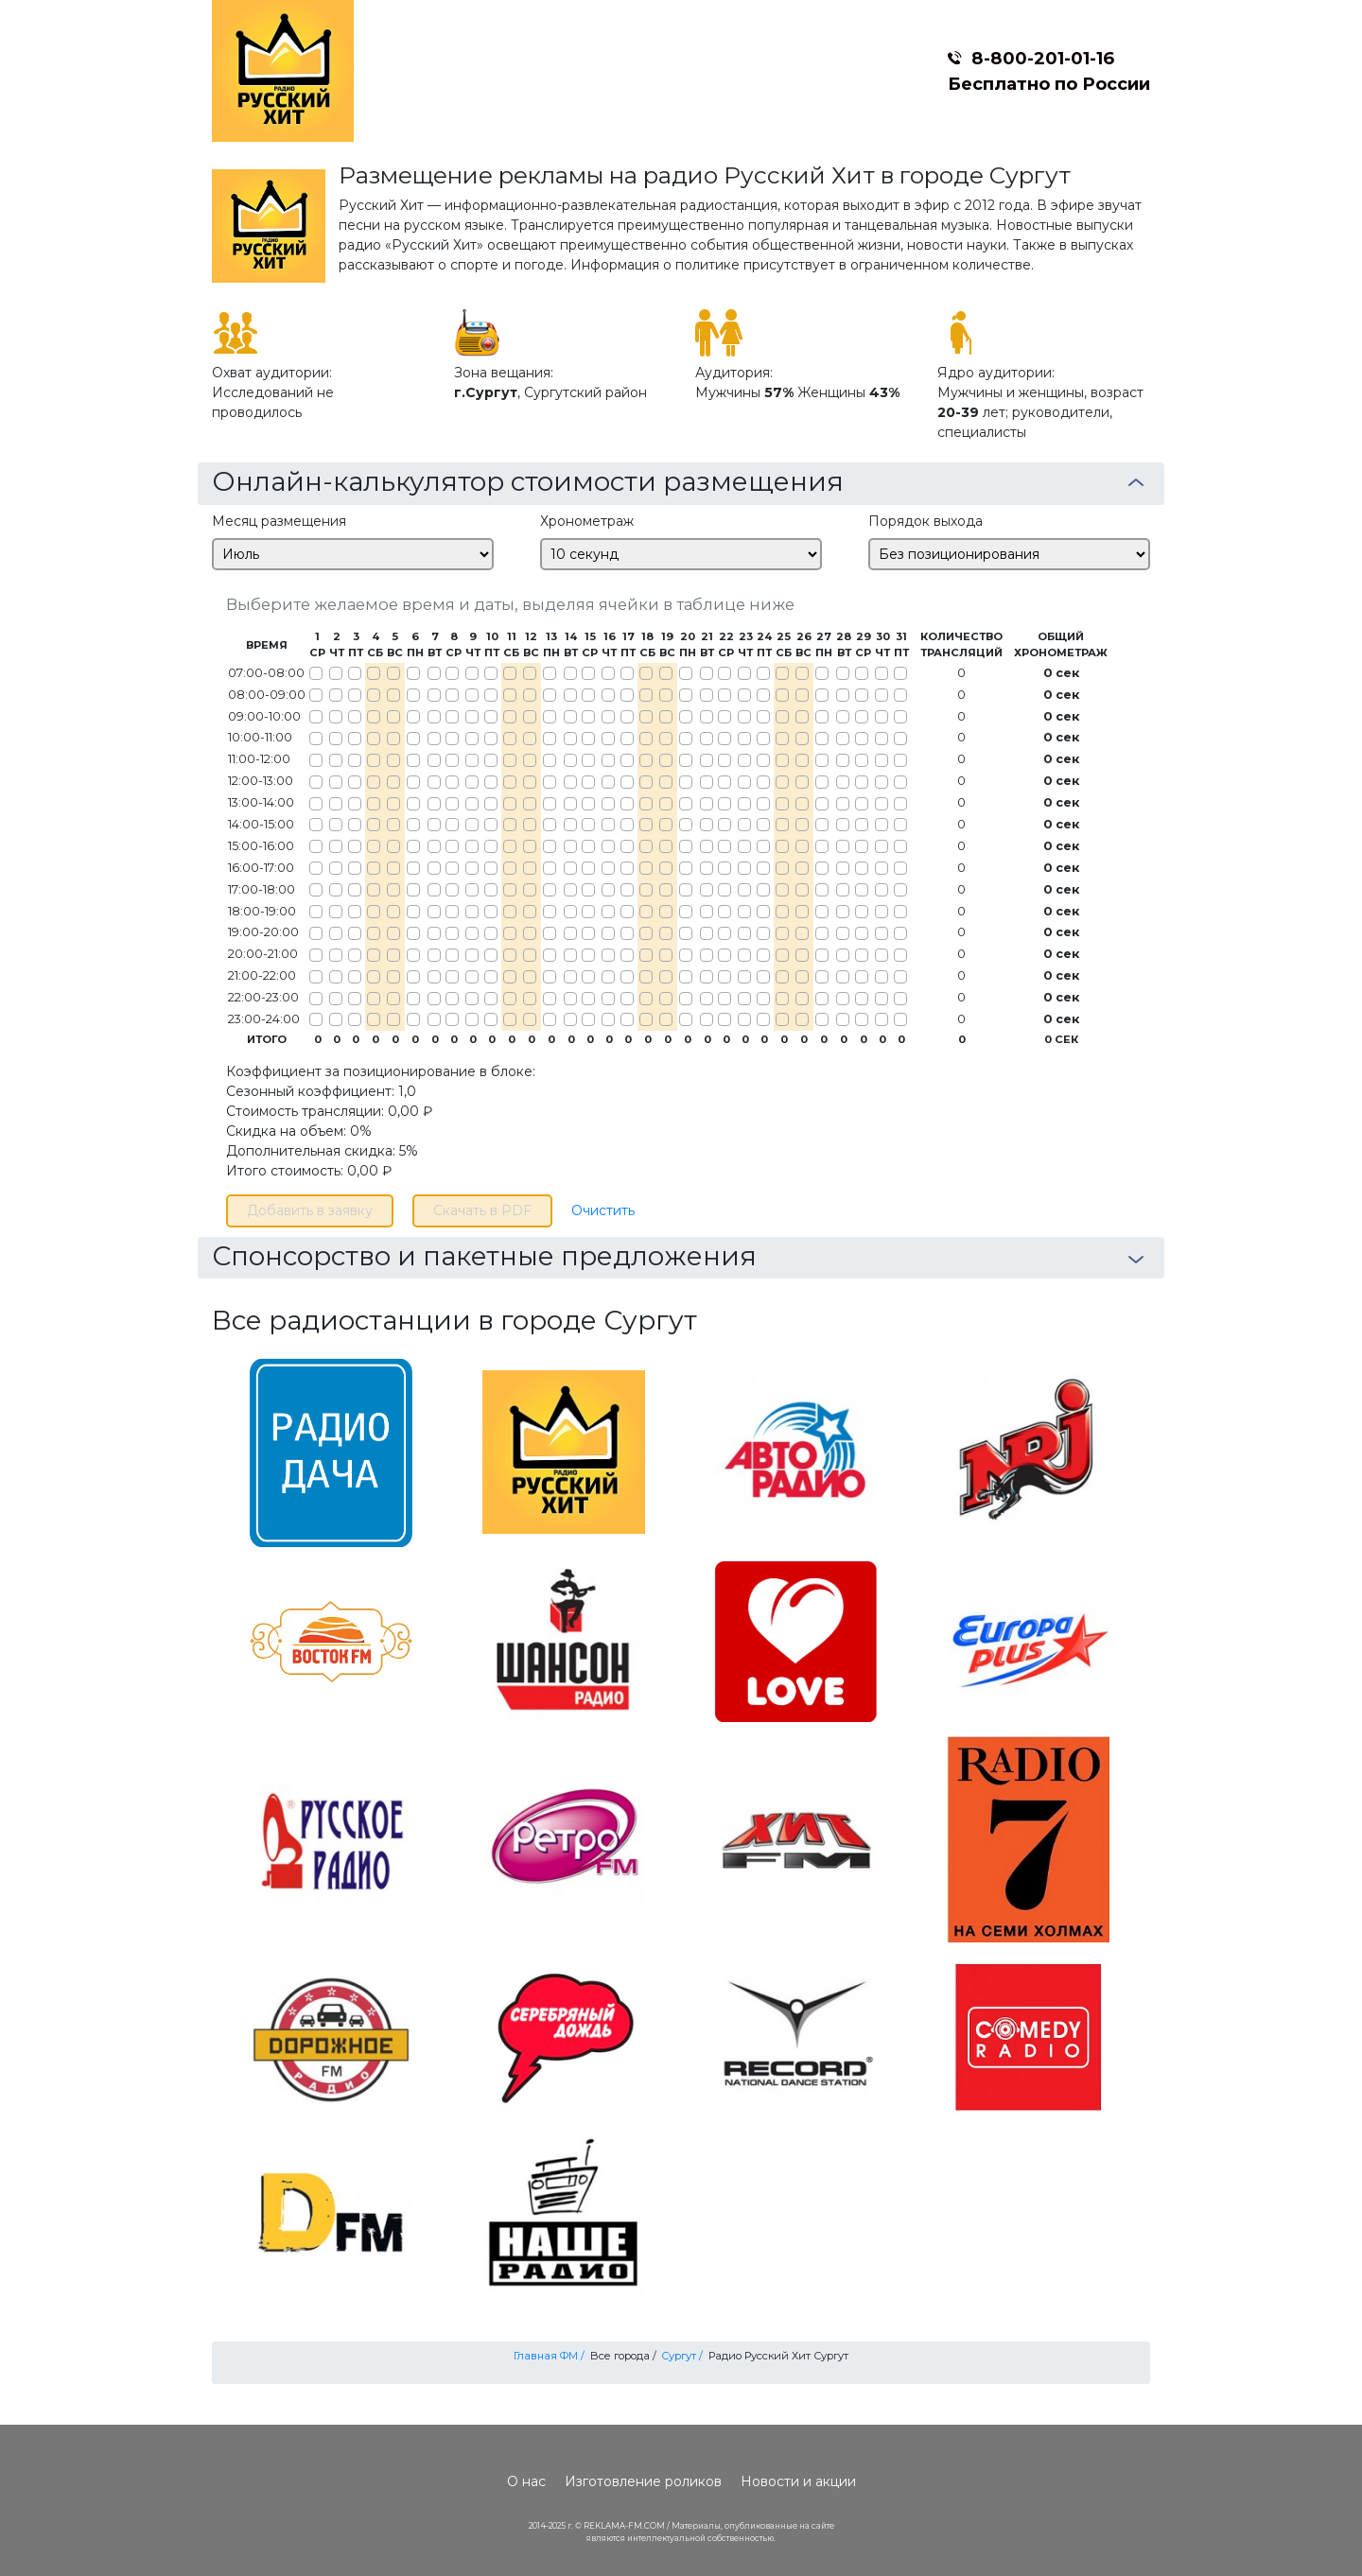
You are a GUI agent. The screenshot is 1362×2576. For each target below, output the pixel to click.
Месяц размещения (279, 521)
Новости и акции (798, 2481)
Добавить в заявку (310, 1210)
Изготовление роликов (643, 2481)
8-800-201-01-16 (1042, 58)
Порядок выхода (925, 521)
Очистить (603, 1210)
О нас (526, 2481)
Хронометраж (587, 521)
